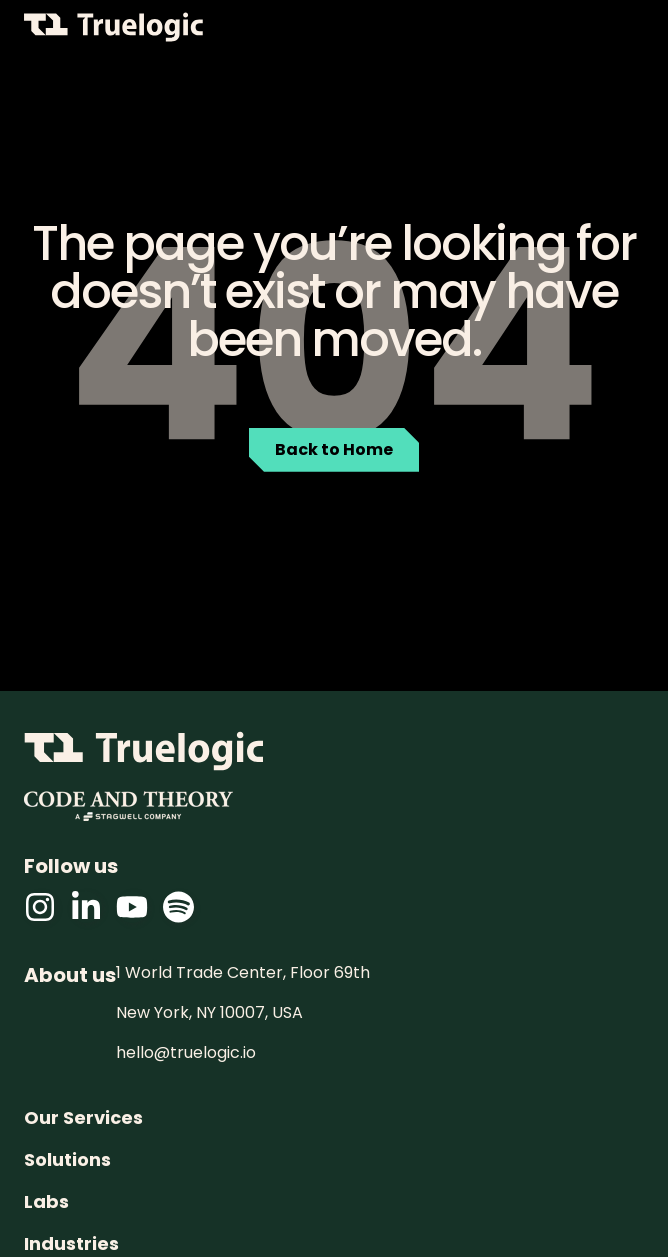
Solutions (67, 1160)
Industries (71, 1244)
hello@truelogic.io (186, 1053)
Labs (46, 1202)
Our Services (83, 1118)
